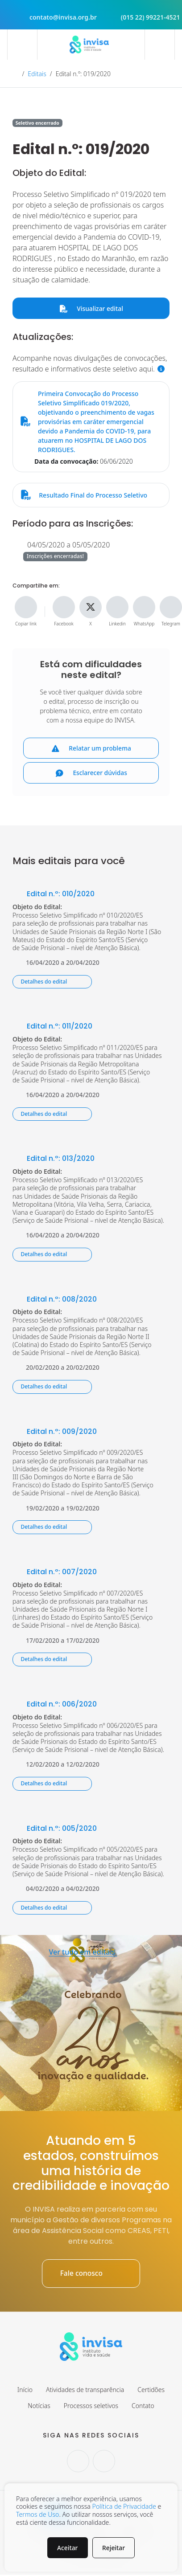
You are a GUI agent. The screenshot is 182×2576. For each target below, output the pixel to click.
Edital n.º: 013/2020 (53, 1159)
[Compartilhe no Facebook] (64, 607)
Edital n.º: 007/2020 (54, 1573)
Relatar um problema (91, 748)
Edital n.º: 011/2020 (52, 1027)
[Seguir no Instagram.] (78, 2462)
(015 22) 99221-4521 (142, 17)
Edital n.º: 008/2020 (54, 1300)
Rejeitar (113, 2547)
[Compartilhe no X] (90, 607)
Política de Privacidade (124, 2506)
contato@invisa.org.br (54, 17)
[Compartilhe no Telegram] (171, 607)
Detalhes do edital (52, 982)
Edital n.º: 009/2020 (54, 1432)
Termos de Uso (37, 2514)
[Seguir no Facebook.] (104, 2462)
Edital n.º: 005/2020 (54, 1829)
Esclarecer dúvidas (91, 773)
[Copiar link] (26, 607)
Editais (37, 73)
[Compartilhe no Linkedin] (117, 607)
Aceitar (67, 2547)
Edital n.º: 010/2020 (53, 895)
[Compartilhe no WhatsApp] (144, 607)
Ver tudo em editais (91, 1953)
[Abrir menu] (22, 44)
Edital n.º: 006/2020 (54, 1705)
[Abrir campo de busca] (160, 44)
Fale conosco (91, 2274)
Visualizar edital (91, 308)
